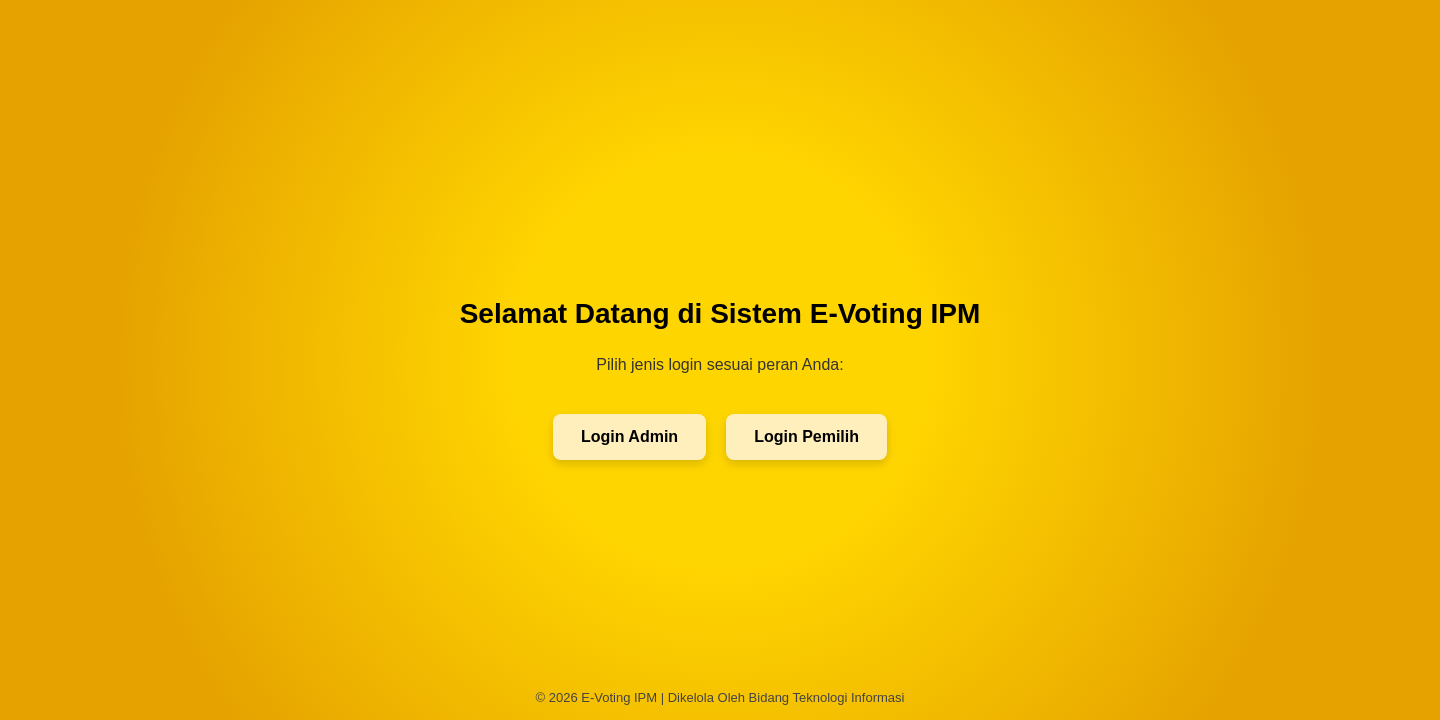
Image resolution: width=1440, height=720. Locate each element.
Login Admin (629, 436)
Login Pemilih (806, 436)
